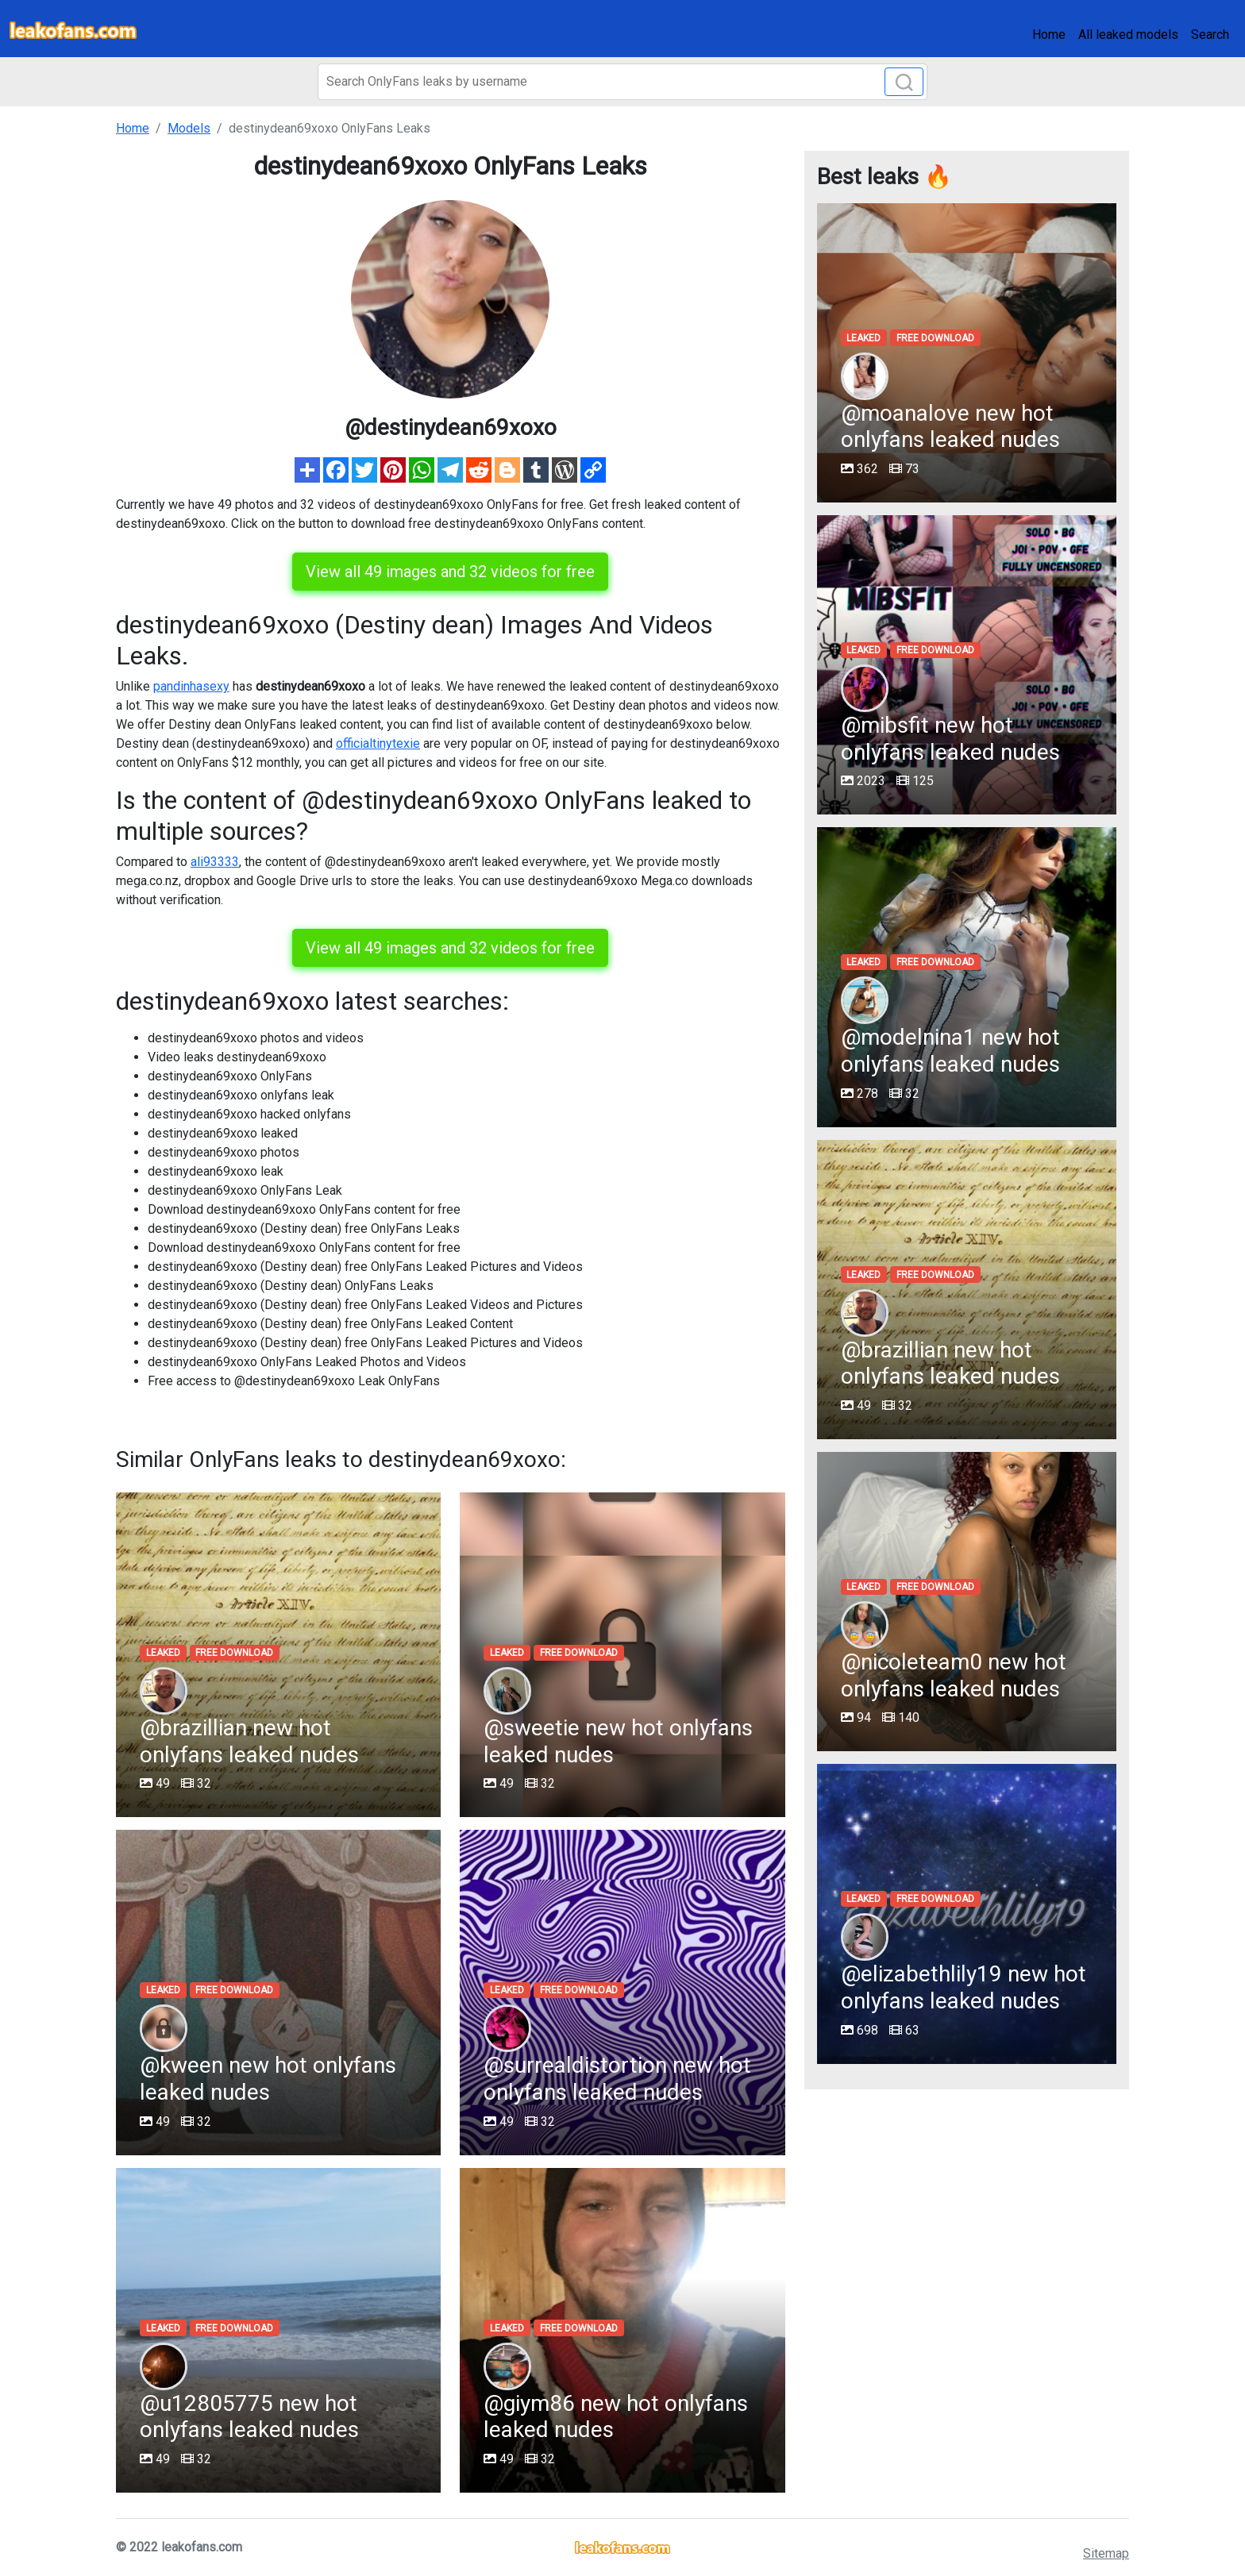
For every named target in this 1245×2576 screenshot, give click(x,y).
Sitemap (1106, 2553)
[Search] (622, 82)
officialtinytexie (378, 743)
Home (1049, 34)
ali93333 (215, 861)
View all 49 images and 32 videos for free (450, 571)
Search (1210, 34)
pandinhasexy (191, 686)
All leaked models (1128, 34)
